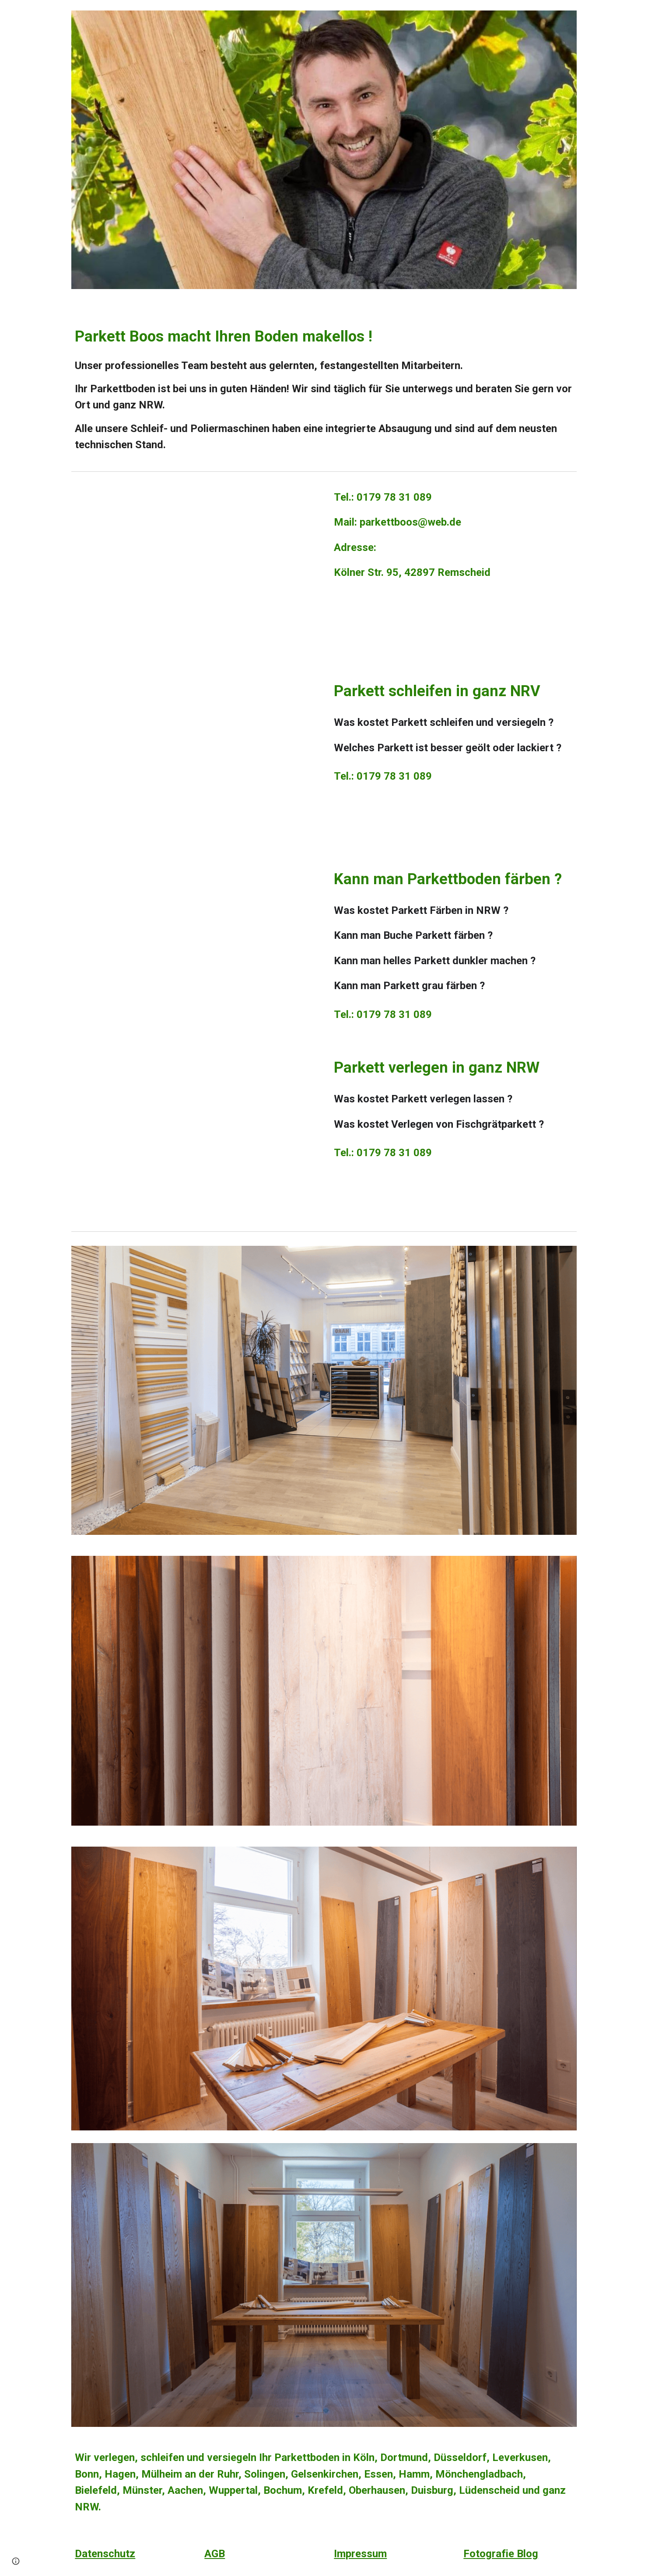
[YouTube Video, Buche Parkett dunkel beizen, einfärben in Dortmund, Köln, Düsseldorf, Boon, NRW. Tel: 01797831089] (194, 944)
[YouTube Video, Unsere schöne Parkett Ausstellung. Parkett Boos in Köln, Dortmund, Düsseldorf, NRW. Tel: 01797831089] (194, 569)
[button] (16, 2561)
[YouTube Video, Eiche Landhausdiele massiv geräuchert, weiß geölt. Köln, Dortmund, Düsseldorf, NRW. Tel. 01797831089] (194, 1133)
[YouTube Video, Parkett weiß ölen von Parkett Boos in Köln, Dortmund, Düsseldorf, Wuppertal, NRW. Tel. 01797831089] (194, 756)
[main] (323, 383)
